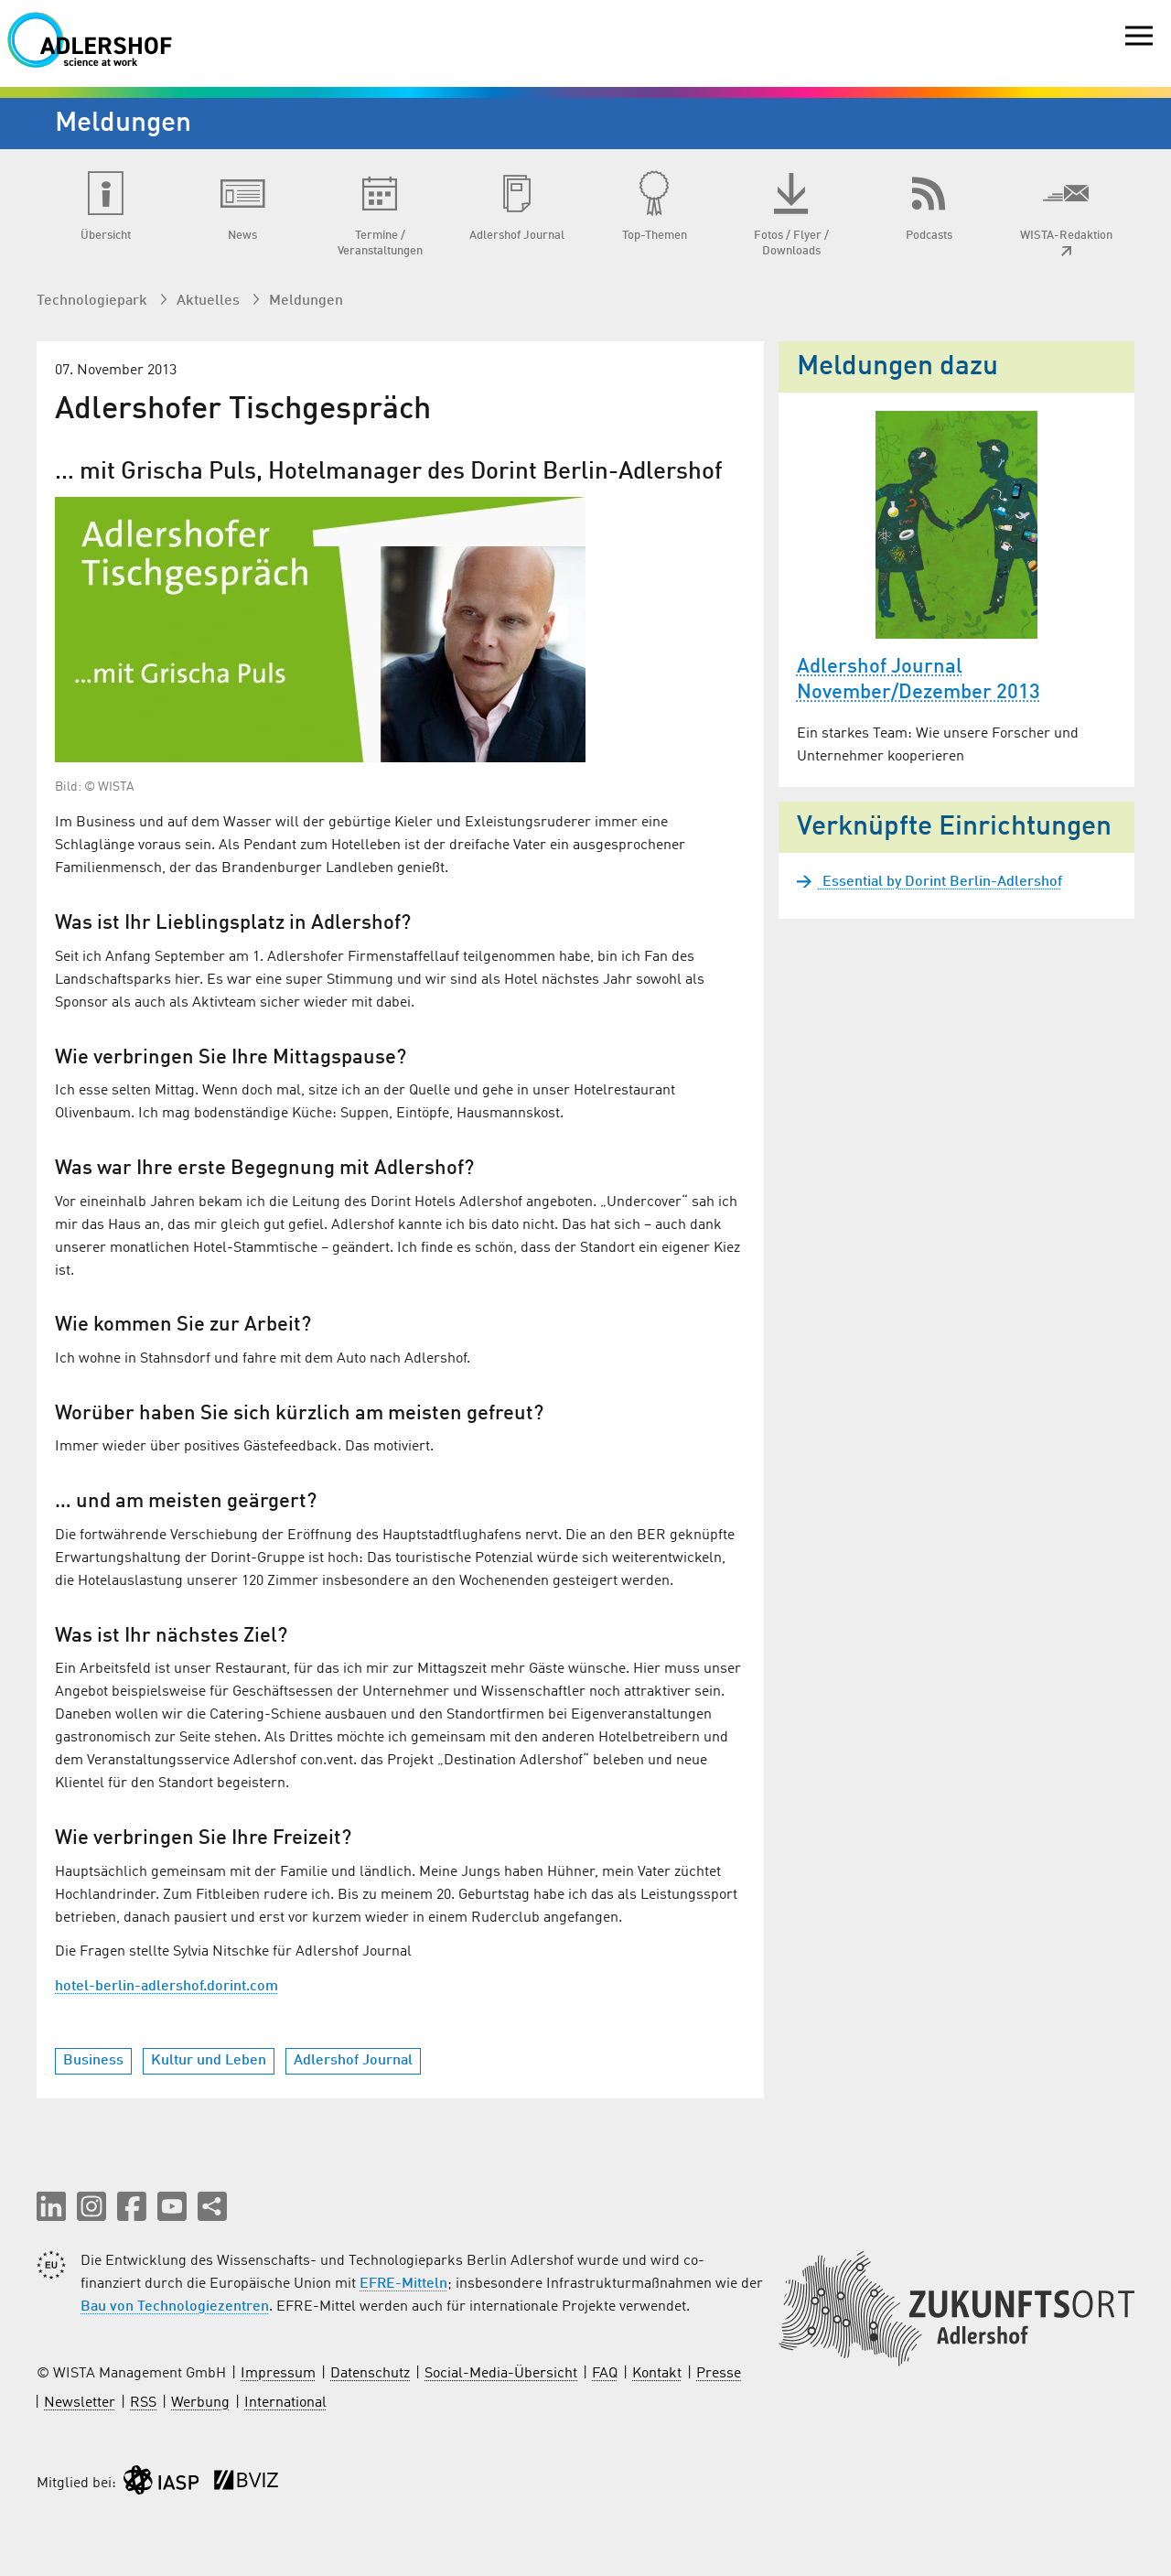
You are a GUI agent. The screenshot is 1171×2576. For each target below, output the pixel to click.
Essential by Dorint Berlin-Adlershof (940, 882)
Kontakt (657, 2373)
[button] (51, 2206)
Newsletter (79, 2403)
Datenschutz (370, 2373)
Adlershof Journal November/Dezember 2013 (918, 680)
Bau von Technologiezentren (175, 2307)
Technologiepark (94, 301)
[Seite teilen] (212, 2206)
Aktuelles (210, 301)
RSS (143, 2403)
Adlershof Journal (353, 2060)
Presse (718, 2373)
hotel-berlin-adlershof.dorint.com (166, 1986)
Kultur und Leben (208, 2060)
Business (93, 2060)
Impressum (278, 2373)
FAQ (605, 2373)
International (285, 2403)
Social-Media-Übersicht (500, 2373)
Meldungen (306, 301)
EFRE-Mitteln (403, 2284)
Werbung (200, 2403)
